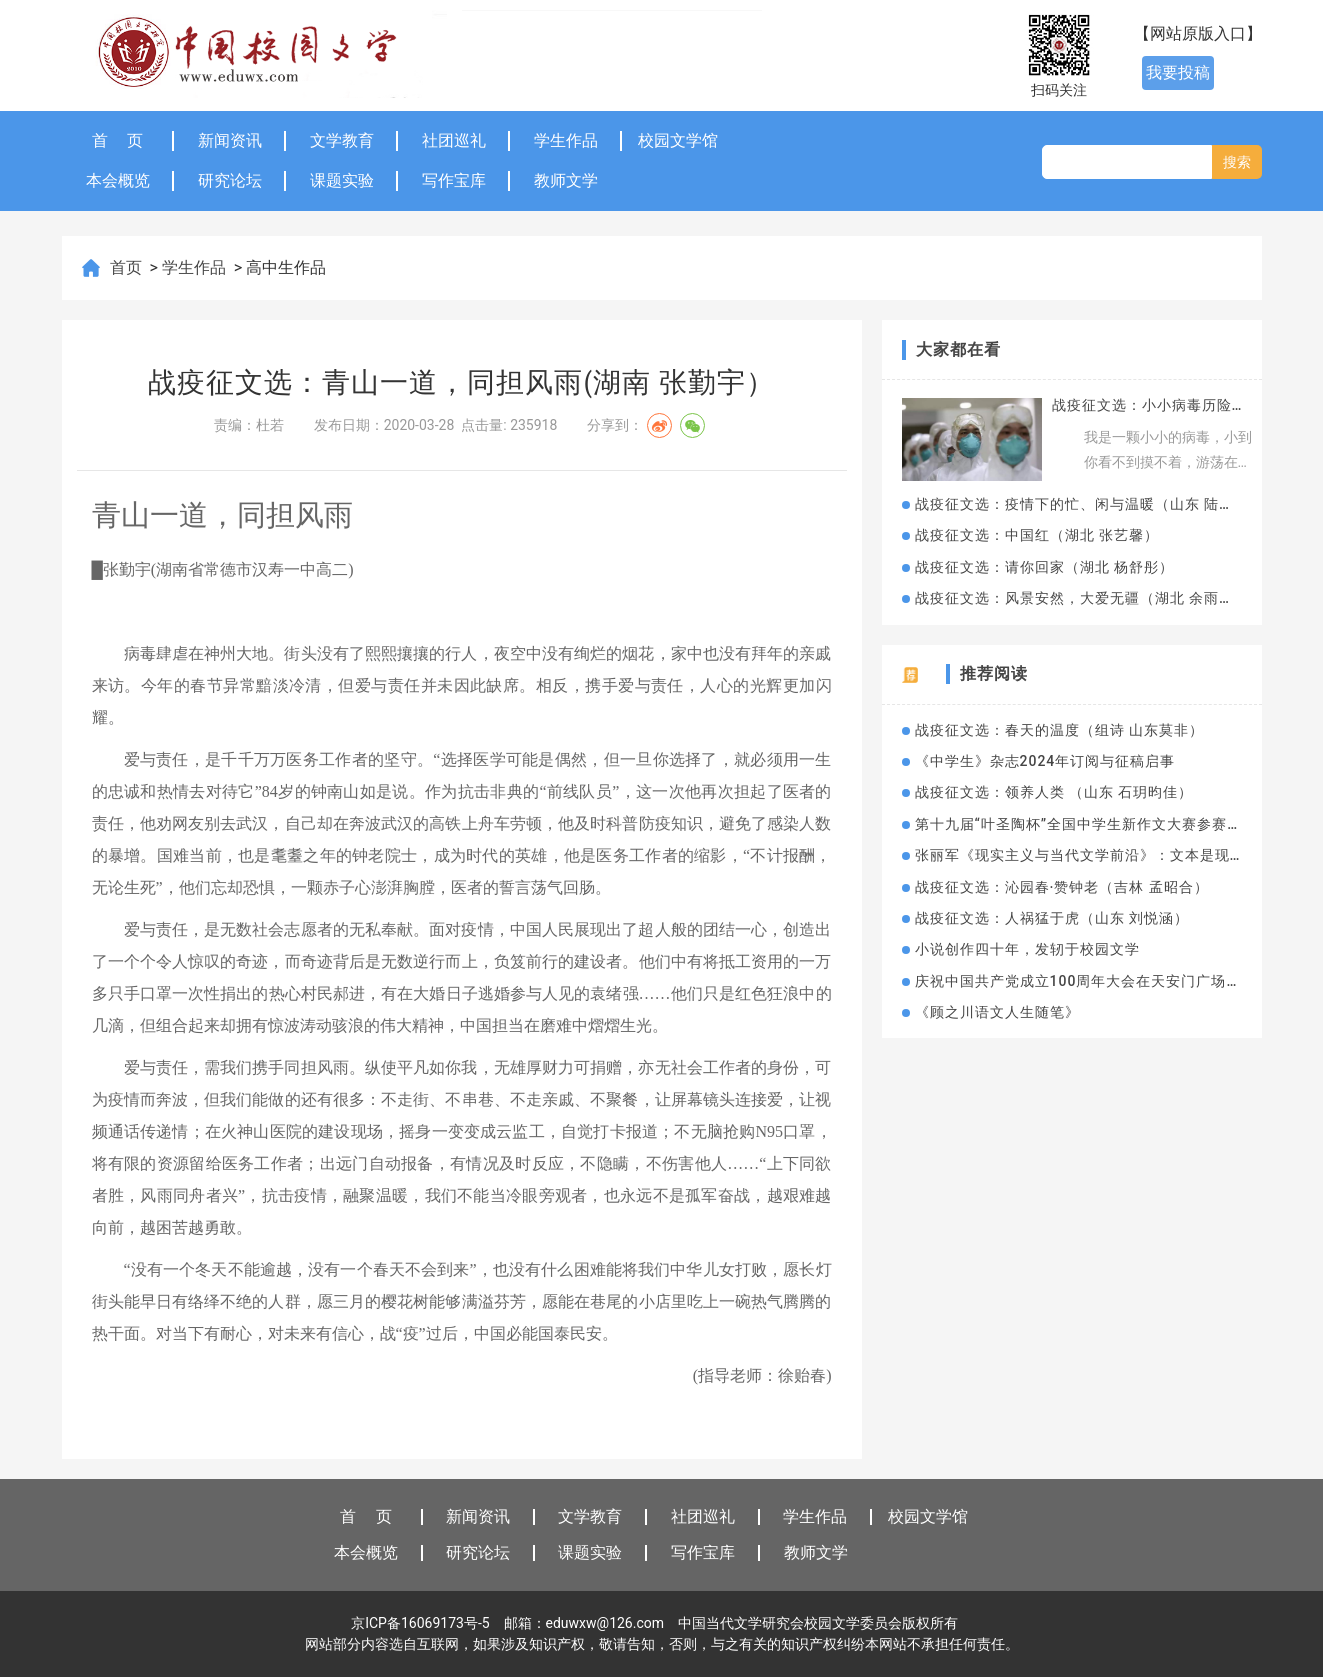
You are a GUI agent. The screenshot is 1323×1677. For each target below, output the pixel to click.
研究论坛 (230, 180)
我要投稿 (1178, 72)
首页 (128, 267)
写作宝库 (454, 180)
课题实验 (342, 180)
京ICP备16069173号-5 (420, 1623)
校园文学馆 (678, 140)
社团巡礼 (454, 140)
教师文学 (566, 180)
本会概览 (118, 180)
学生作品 (566, 140)
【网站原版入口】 (1198, 33)
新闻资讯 (230, 140)
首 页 (118, 140)
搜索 (1237, 162)
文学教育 (342, 140)
